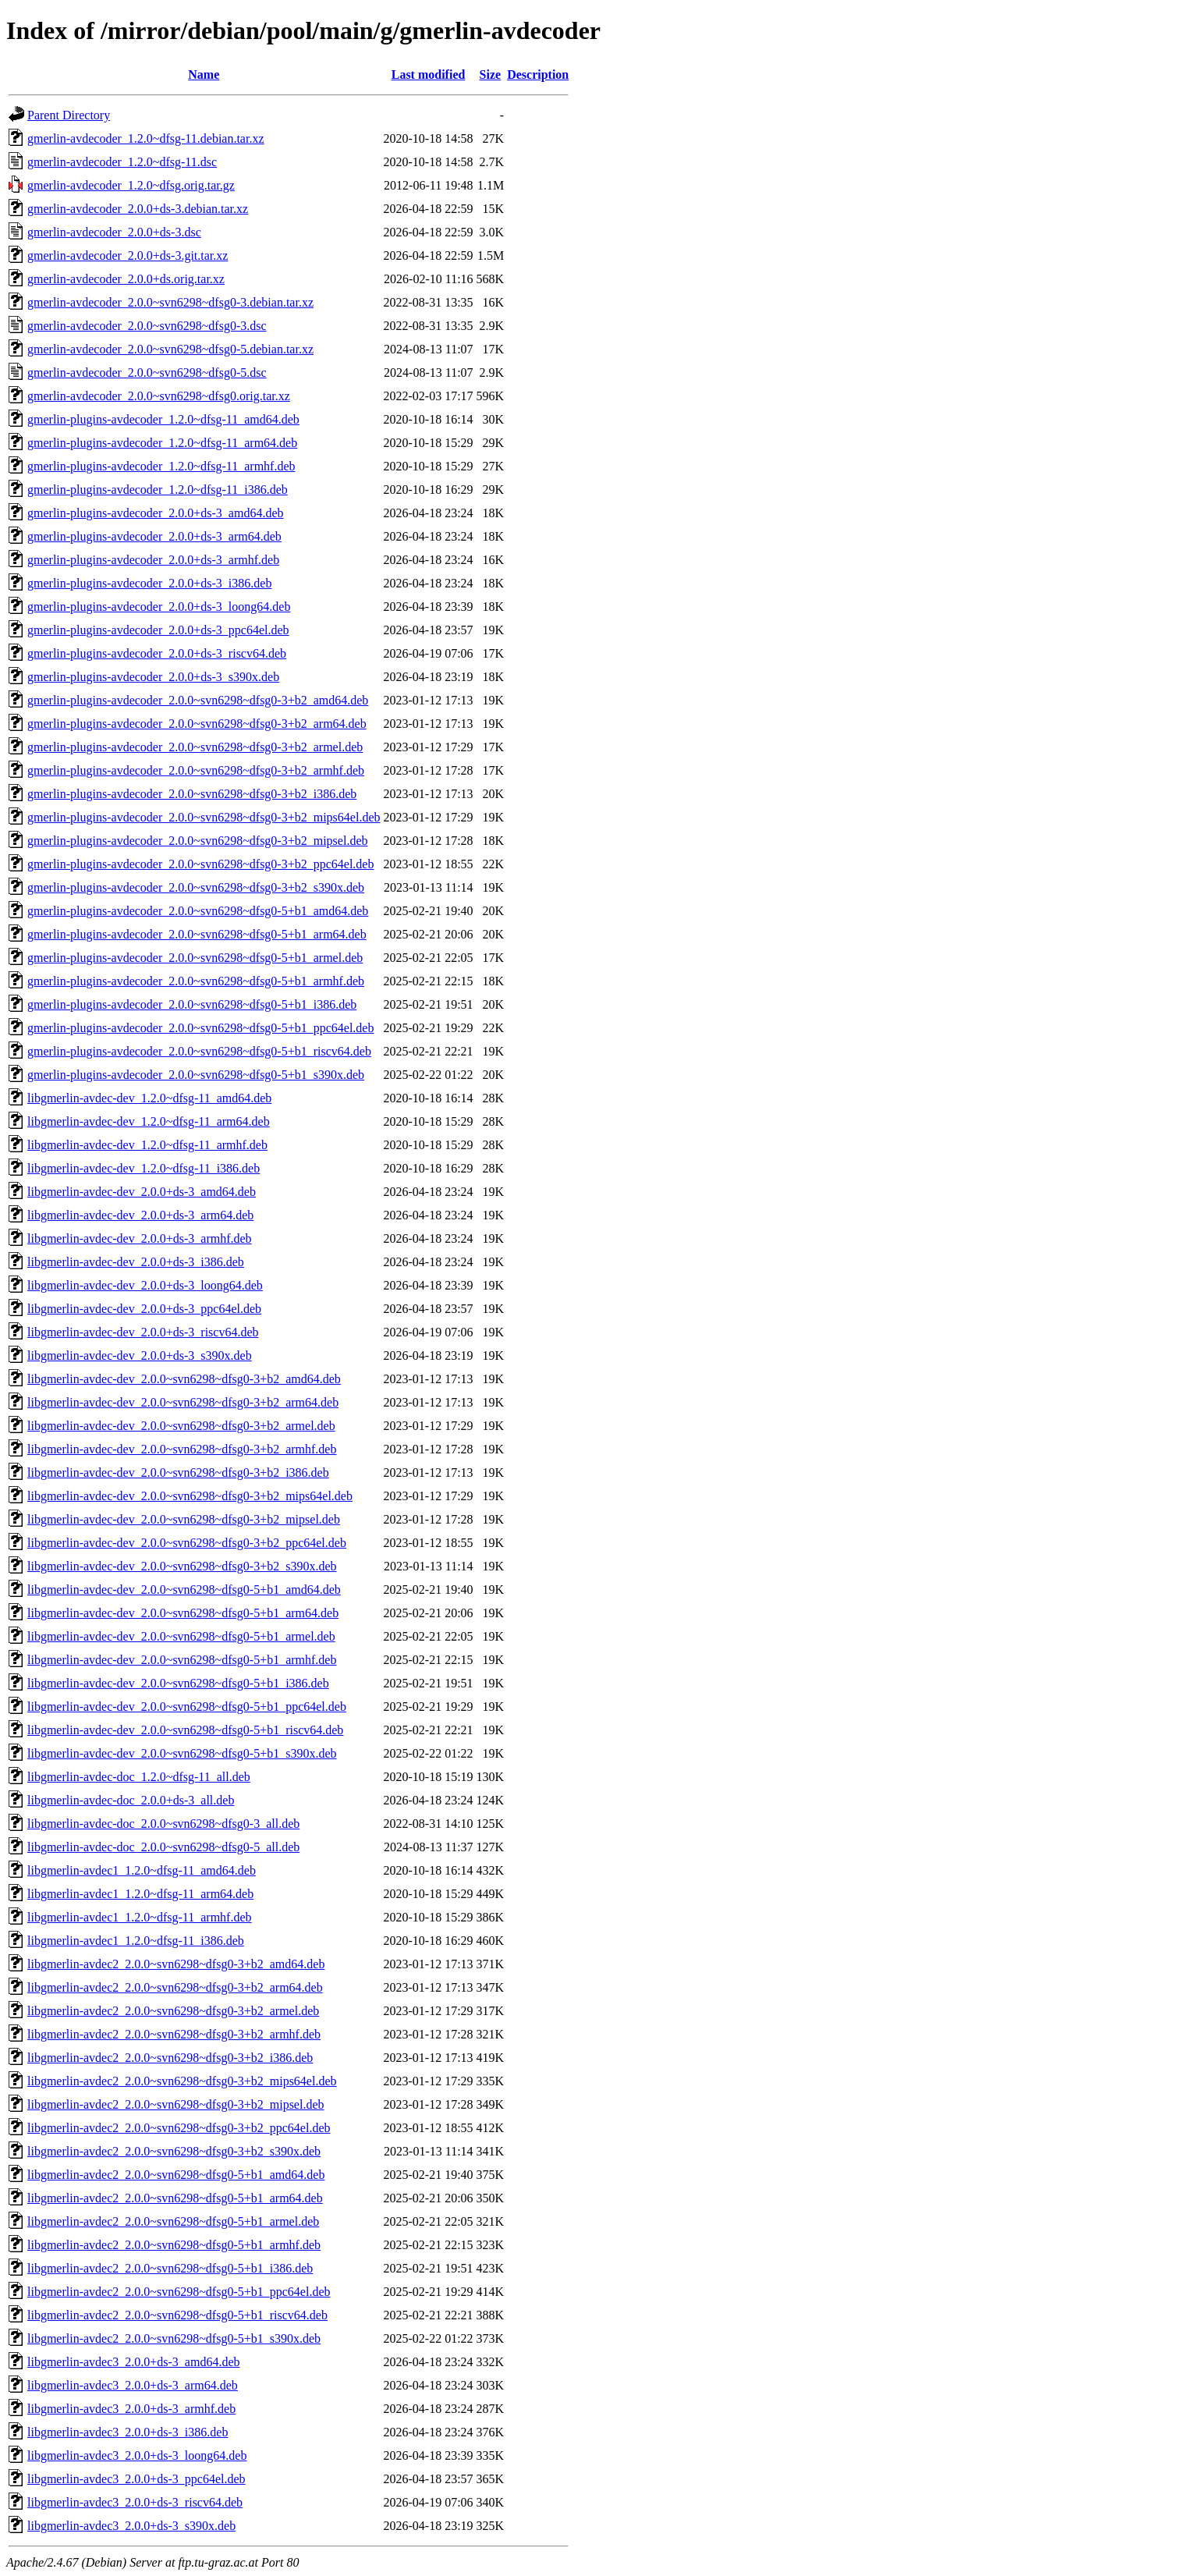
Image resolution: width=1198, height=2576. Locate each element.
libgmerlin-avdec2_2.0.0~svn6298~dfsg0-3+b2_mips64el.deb (182, 2081)
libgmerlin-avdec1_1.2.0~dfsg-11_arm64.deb (140, 1893)
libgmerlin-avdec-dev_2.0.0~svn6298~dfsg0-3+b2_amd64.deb (184, 1379)
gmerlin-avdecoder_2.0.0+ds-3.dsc (114, 232)
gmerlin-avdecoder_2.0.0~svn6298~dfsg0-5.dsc (147, 372)
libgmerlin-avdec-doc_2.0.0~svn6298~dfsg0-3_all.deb (163, 1823)
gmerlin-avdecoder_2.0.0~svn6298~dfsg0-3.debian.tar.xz (170, 302)
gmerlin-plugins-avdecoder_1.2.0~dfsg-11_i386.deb (157, 489)
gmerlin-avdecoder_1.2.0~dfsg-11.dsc (122, 162)
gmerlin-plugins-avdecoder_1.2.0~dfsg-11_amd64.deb (163, 419)
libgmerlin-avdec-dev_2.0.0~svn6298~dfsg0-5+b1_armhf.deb (181, 1659)
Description (538, 74)
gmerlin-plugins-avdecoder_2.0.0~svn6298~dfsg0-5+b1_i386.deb (191, 1004)
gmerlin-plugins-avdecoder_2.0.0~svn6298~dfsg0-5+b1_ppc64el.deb (200, 1027)
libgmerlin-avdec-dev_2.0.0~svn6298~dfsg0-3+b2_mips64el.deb (190, 1496)
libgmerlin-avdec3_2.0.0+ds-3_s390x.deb (131, 2525)
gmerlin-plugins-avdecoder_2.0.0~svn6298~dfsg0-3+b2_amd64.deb (197, 700)
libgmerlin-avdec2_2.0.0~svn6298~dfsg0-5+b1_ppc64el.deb (178, 2291)
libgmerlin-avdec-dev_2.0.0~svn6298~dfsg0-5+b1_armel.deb (181, 1636)
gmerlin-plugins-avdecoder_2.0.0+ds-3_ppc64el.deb (158, 630)
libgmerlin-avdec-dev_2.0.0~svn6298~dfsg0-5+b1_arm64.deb (182, 1613)
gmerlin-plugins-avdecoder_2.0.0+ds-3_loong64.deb (158, 606)
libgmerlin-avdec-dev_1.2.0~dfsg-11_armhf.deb (147, 1144)
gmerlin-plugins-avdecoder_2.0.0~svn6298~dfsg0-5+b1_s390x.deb (195, 1074)
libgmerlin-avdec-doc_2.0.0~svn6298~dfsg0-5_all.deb (163, 1847)
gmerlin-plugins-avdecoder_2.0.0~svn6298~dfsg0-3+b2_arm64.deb (197, 723)
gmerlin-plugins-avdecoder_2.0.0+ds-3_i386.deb (149, 583)
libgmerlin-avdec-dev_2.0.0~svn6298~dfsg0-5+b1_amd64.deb (184, 1589)
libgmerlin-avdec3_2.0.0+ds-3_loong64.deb (136, 2455)
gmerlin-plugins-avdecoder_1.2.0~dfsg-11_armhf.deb (161, 466)
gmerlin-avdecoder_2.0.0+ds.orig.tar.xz (126, 279)
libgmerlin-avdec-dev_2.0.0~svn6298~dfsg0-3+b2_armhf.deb (181, 1449)
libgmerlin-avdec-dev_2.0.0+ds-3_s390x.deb (139, 1355)
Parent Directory (68, 115)
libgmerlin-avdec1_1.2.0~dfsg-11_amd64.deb (141, 1870)
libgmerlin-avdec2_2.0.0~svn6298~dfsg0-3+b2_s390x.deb (174, 2151)
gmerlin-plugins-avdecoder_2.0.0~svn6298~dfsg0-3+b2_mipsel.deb (197, 840)
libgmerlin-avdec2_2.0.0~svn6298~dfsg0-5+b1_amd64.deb (175, 2174)
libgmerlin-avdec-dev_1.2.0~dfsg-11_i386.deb (143, 1168)
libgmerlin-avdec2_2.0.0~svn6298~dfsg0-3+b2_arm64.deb (175, 1987)
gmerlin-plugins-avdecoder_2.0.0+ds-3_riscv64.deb (156, 653)
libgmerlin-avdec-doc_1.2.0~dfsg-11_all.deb (138, 1776)
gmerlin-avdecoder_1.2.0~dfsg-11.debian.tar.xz (145, 138)
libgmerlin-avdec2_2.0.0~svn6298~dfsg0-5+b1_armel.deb (173, 2221)
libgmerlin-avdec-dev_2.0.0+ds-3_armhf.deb (139, 1238)
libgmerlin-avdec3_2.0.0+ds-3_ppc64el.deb (136, 2479)
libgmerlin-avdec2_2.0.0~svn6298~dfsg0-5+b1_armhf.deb (174, 2244)
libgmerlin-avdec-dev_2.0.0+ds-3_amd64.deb (141, 1191)
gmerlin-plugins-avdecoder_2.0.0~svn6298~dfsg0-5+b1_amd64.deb (197, 910)
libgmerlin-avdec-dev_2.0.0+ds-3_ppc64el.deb (144, 1308)
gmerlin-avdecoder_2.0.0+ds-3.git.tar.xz (127, 255)
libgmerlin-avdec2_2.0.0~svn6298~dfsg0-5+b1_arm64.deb (175, 2198)
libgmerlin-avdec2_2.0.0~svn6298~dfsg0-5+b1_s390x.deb (174, 2338)
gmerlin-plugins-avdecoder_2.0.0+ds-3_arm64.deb (154, 536)
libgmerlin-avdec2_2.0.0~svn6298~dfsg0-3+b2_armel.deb (173, 2010)
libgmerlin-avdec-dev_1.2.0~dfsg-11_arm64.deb (148, 1121)
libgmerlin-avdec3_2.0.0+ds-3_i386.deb (127, 2432)
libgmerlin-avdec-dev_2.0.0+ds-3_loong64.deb (145, 1285)
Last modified (429, 74)
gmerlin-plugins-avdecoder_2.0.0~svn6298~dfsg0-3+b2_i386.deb (191, 793)
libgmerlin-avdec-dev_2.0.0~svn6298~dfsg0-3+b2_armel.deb (181, 1425)
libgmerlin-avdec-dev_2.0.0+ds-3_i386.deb (135, 1261)
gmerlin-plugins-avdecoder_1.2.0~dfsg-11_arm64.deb (162, 442)
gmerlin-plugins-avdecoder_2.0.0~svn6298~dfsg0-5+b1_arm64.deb (197, 934)
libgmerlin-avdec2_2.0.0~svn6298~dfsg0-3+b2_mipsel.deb (175, 2104)
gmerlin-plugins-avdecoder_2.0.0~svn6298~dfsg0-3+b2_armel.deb (195, 747)
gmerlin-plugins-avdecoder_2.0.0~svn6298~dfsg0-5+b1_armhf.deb (195, 981)
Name (203, 74)
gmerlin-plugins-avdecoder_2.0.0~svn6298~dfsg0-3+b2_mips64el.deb (203, 817)
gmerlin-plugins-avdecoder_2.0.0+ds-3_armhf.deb (153, 559)
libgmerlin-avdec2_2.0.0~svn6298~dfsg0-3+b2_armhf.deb (174, 2034)
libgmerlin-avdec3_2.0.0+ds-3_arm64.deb (132, 2385)
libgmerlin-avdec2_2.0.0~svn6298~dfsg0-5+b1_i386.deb (170, 2268)
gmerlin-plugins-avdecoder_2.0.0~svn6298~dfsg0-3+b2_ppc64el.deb (200, 864)
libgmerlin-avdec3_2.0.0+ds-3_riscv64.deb (135, 2502)
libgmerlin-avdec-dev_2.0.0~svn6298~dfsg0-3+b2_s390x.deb (182, 1566)
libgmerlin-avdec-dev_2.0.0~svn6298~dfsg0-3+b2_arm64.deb (182, 1402)
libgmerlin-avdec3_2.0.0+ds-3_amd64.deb (133, 2361)
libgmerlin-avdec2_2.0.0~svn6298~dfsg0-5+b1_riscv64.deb (177, 2315)
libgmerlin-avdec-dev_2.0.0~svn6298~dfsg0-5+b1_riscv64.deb (185, 1730)
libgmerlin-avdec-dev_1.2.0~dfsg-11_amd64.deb (149, 1098)
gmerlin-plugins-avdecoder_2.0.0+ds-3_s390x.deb (153, 676)
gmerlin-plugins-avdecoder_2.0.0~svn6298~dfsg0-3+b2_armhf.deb (195, 770)
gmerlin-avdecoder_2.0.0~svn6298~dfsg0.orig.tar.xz (158, 396)
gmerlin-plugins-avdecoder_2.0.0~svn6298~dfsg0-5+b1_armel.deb (195, 957)
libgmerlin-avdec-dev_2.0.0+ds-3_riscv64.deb (143, 1332)
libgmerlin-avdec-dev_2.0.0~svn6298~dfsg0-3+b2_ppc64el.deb (186, 1542)
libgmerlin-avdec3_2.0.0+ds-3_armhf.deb (131, 2408)
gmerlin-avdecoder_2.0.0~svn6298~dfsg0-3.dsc (147, 325)
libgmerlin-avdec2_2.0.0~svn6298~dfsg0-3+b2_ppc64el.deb (178, 2127)
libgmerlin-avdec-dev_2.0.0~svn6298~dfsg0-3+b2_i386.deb (178, 1472)
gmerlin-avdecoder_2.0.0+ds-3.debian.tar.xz (137, 208)
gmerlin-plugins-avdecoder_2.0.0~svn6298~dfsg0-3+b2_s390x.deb (195, 887)
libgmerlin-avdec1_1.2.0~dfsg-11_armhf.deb (139, 1917)
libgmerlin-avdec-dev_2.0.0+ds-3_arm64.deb (140, 1215)
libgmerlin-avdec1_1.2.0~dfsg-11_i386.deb (135, 1940)
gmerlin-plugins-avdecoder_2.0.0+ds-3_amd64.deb (155, 513)
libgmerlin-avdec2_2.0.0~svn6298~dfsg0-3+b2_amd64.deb (175, 1964)
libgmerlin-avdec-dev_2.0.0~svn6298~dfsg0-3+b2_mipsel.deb (183, 1519)
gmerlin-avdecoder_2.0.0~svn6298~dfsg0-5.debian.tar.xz (170, 349)
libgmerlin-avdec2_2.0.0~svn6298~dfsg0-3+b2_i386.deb (170, 2057)
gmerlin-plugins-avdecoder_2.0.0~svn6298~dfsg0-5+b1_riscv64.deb (199, 1051)
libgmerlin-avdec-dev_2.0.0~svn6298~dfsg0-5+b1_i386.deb (178, 1683)
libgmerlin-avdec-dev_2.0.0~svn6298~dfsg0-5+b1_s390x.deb (182, 1753)
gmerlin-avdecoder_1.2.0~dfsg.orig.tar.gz (131, 185)
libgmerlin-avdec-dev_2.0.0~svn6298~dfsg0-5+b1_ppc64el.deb (186, 1706)
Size (491, 74)
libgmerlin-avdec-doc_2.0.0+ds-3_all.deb (130, 1800)
